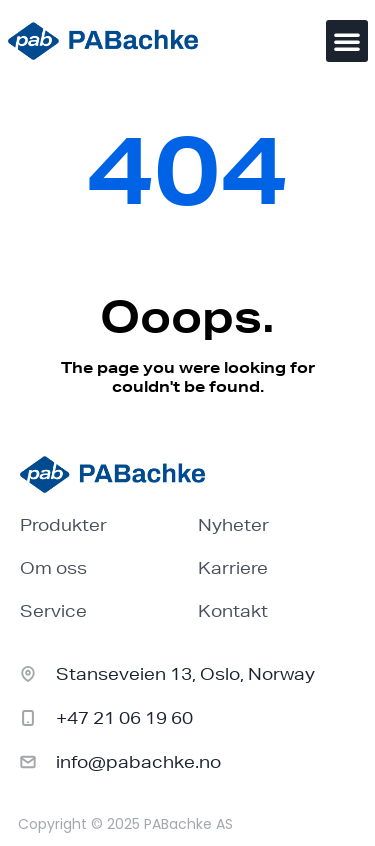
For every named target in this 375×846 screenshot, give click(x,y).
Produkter (63, 524)
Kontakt (233, 610)
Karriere (233, 567)
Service (53, 610)
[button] (347, 41)
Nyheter (233, 524)
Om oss (53, 567)
